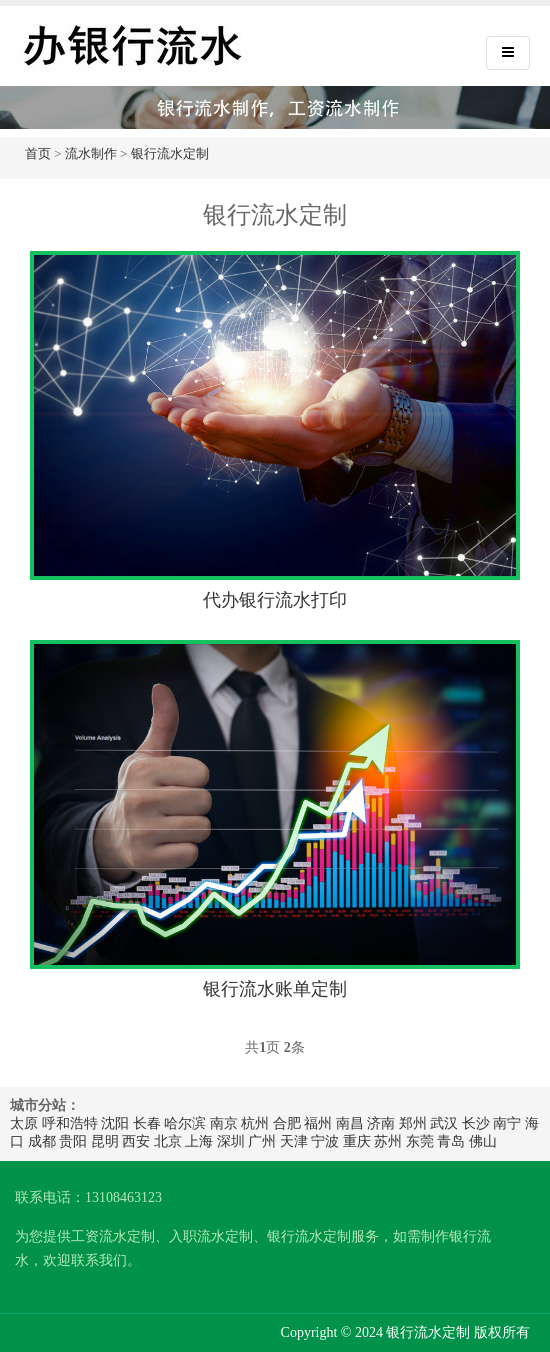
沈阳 (115, 1123)
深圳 (231, 1141)
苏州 (388, 1141)
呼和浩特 (70, 1123)
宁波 (325, 1141)
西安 (136, 1141)
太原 (24, 1123)
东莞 (420, 1141)
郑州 (413, 1123)
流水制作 (91, 153)
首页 (38, 153)
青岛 (451, 1141)
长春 (147, 1123)
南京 (224, 1123)
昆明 (105, 1141)
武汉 (444, 1123)
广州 (262, 1141)
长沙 (476, 1123)
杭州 (255, 1123)
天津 (294, 1141)
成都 (42, 1141)
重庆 (357, 1141)
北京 (168, 1141)
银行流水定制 (170, 153)
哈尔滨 (185, 1123)
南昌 (350, 1123)
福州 (318, 1123)
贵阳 (73, 1141)
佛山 (483, 1141)
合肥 (287, 1123)
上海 (199, 1141)
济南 (381, 1123)
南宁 (507, 1123)
